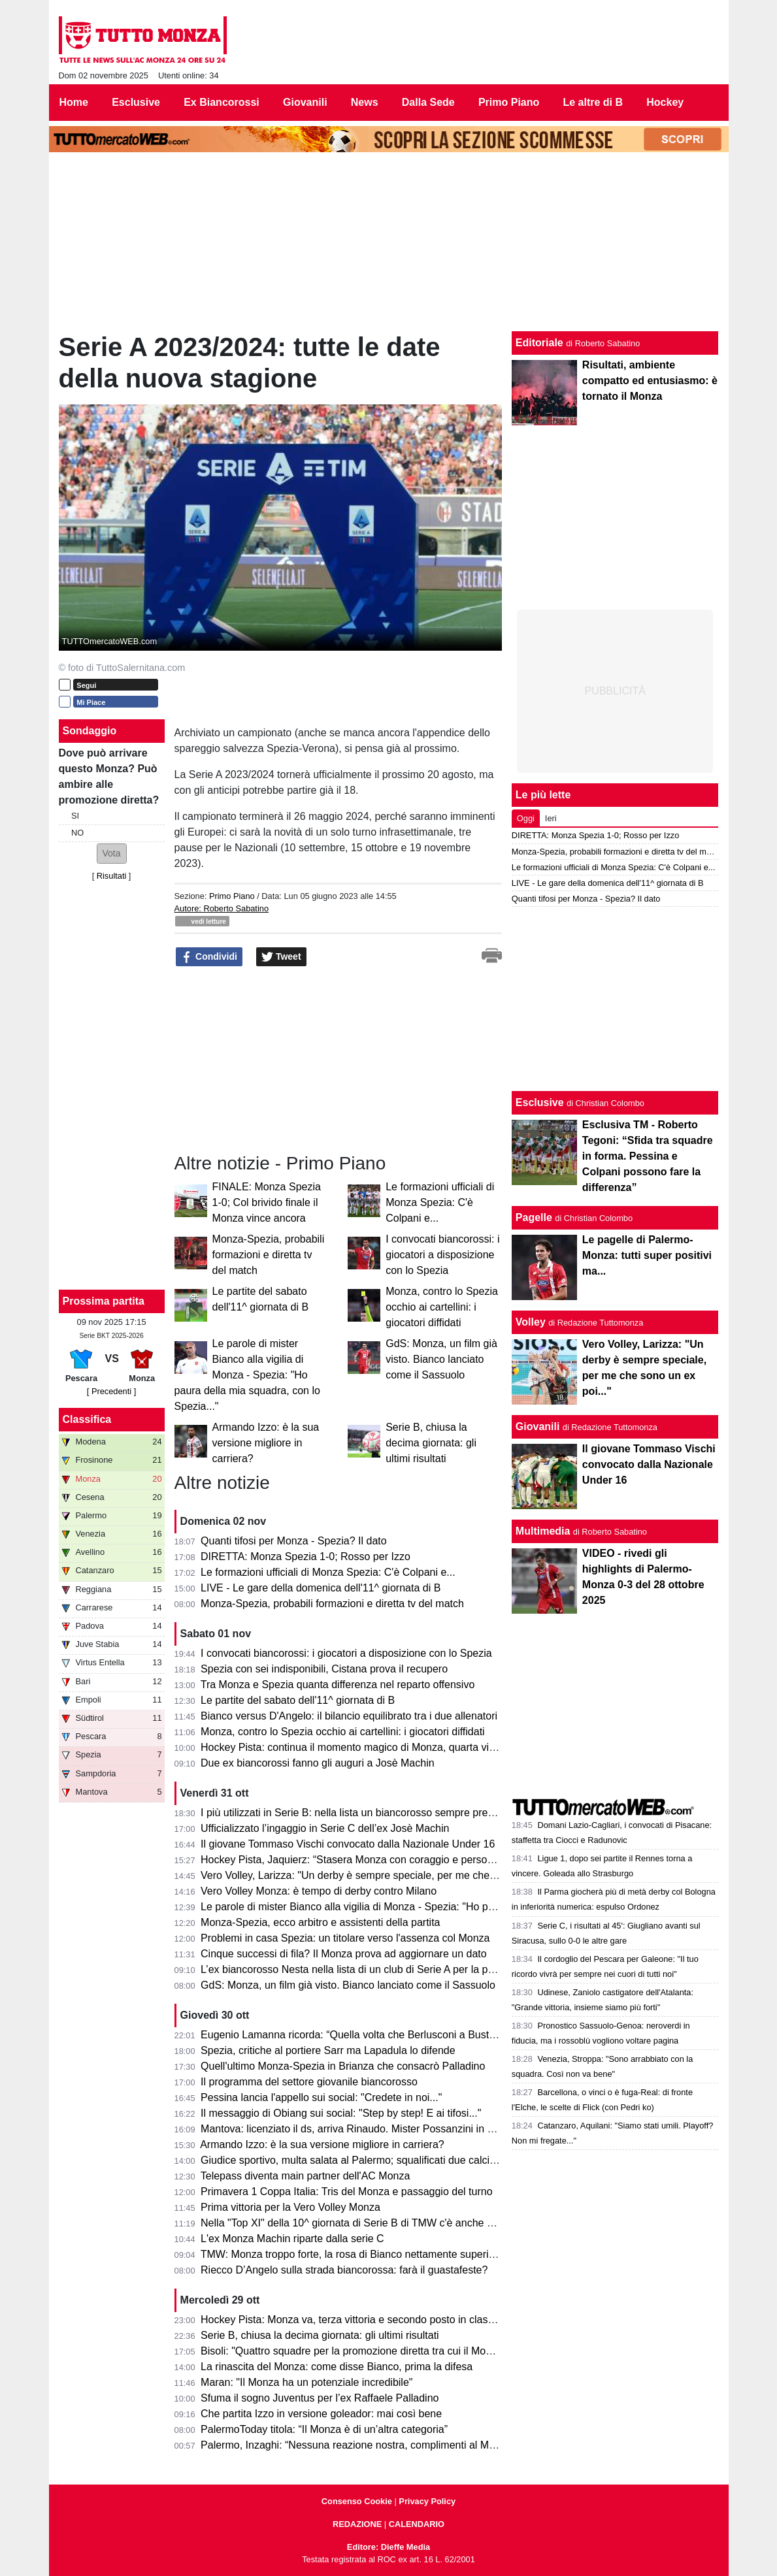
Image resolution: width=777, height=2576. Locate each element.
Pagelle (534, 1217)
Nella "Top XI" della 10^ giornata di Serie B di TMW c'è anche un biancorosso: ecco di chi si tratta (425, 2222)
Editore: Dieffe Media (388, 2547)
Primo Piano (232, 896)
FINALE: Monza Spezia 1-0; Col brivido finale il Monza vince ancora (266, 1202)
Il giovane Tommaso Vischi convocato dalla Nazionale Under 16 (348, 1844)
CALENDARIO (416, 2524)
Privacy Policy (427, 2501)
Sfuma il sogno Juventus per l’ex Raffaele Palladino (319, 2398)
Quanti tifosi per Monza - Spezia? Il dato (294, 1540)
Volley (531, 1322)
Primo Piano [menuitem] (508, 102)
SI (75, 816)
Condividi (209, 957)
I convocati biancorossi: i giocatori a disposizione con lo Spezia (442, 1254)
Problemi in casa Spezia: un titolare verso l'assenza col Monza (345, 1938)
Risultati (112, 876)
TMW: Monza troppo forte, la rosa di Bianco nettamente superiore (352, 2254)
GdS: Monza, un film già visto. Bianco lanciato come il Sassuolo (441, 1359)
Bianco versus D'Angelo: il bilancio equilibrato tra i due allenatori (349, 1715)
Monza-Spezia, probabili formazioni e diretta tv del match (268, 1254)
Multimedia (543, 1531)
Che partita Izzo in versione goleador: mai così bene (321, 2413)
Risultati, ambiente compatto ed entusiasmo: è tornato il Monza (650, 380)
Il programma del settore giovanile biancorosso (309, 2081)
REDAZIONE (357, 2524)
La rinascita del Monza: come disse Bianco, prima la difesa (336, 2366)
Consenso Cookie (357, 2501)
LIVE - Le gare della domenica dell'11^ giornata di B (320, 1587)
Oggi (526, 818)
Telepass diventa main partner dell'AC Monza (305, 2175)
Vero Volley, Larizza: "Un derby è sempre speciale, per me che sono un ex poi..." (387, 1875)
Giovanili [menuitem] (305, 102)
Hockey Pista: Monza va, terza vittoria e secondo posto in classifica (356, 2319)
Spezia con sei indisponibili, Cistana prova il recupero (324, 1668)
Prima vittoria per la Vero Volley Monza (290, 2207)
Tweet (281, 957)
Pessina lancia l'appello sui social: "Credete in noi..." (321, 2097)
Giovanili (538, 1426)
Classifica (87, 1419)
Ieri (551, 818)
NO (77, 833)
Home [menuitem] (73, 102)
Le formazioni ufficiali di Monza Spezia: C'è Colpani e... (440, 1202)
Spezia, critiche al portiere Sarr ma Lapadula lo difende (328, 2050)
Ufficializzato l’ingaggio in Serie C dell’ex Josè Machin (325, 1828)
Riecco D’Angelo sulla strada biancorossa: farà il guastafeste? (344, 2269)
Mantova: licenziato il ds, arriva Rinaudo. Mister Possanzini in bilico (356, 2128)
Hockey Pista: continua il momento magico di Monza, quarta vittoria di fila (370, 1747)
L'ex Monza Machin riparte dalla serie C (292, 2238)
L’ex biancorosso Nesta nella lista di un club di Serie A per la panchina (362, 1969)
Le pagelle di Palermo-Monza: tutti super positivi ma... (647, 1255)
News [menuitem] (364, 102)
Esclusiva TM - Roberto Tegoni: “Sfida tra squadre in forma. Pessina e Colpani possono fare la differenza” (647, 1156)
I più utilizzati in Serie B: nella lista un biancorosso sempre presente (357, 1812)
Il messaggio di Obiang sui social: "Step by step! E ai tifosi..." (341, 2113)
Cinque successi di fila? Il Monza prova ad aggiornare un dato (344, 1953)
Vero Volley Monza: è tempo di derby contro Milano (319, 1891)
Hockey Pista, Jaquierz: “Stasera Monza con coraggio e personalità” (358, 1859)
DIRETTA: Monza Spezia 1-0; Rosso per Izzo (305, 1556)
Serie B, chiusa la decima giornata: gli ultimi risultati (431, 1443)
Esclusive (540, 1102)
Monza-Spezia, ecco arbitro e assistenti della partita (320, 1922)
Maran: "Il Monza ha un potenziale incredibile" (306, 2382)
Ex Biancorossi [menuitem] (221, 102)
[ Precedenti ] (111, 1391)
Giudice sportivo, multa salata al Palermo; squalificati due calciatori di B (366, 2160)
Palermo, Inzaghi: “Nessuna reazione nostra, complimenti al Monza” (358, 2445)
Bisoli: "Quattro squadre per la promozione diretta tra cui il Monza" (353, 2350)
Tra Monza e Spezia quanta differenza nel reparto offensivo (338, 1684)
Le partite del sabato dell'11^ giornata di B (298, 1700)
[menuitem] (707, 102)
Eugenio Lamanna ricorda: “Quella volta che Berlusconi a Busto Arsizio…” (371, 2034)
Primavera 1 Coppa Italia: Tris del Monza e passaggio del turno (346, 2191)
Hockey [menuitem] (665, 102)
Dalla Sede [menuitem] (428, 102)
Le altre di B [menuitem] (593, 102)
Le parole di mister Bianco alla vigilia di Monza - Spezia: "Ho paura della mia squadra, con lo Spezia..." (247, 1375)
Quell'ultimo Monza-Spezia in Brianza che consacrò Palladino (343, 2066)
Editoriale (539, 342)
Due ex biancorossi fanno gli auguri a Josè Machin (318, 1763)
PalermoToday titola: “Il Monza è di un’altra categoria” (324, 2429)
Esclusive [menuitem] (136, 102)
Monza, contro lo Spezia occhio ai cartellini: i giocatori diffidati (442, 1307)
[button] (112, 853)
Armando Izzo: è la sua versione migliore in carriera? (266, 1443)
